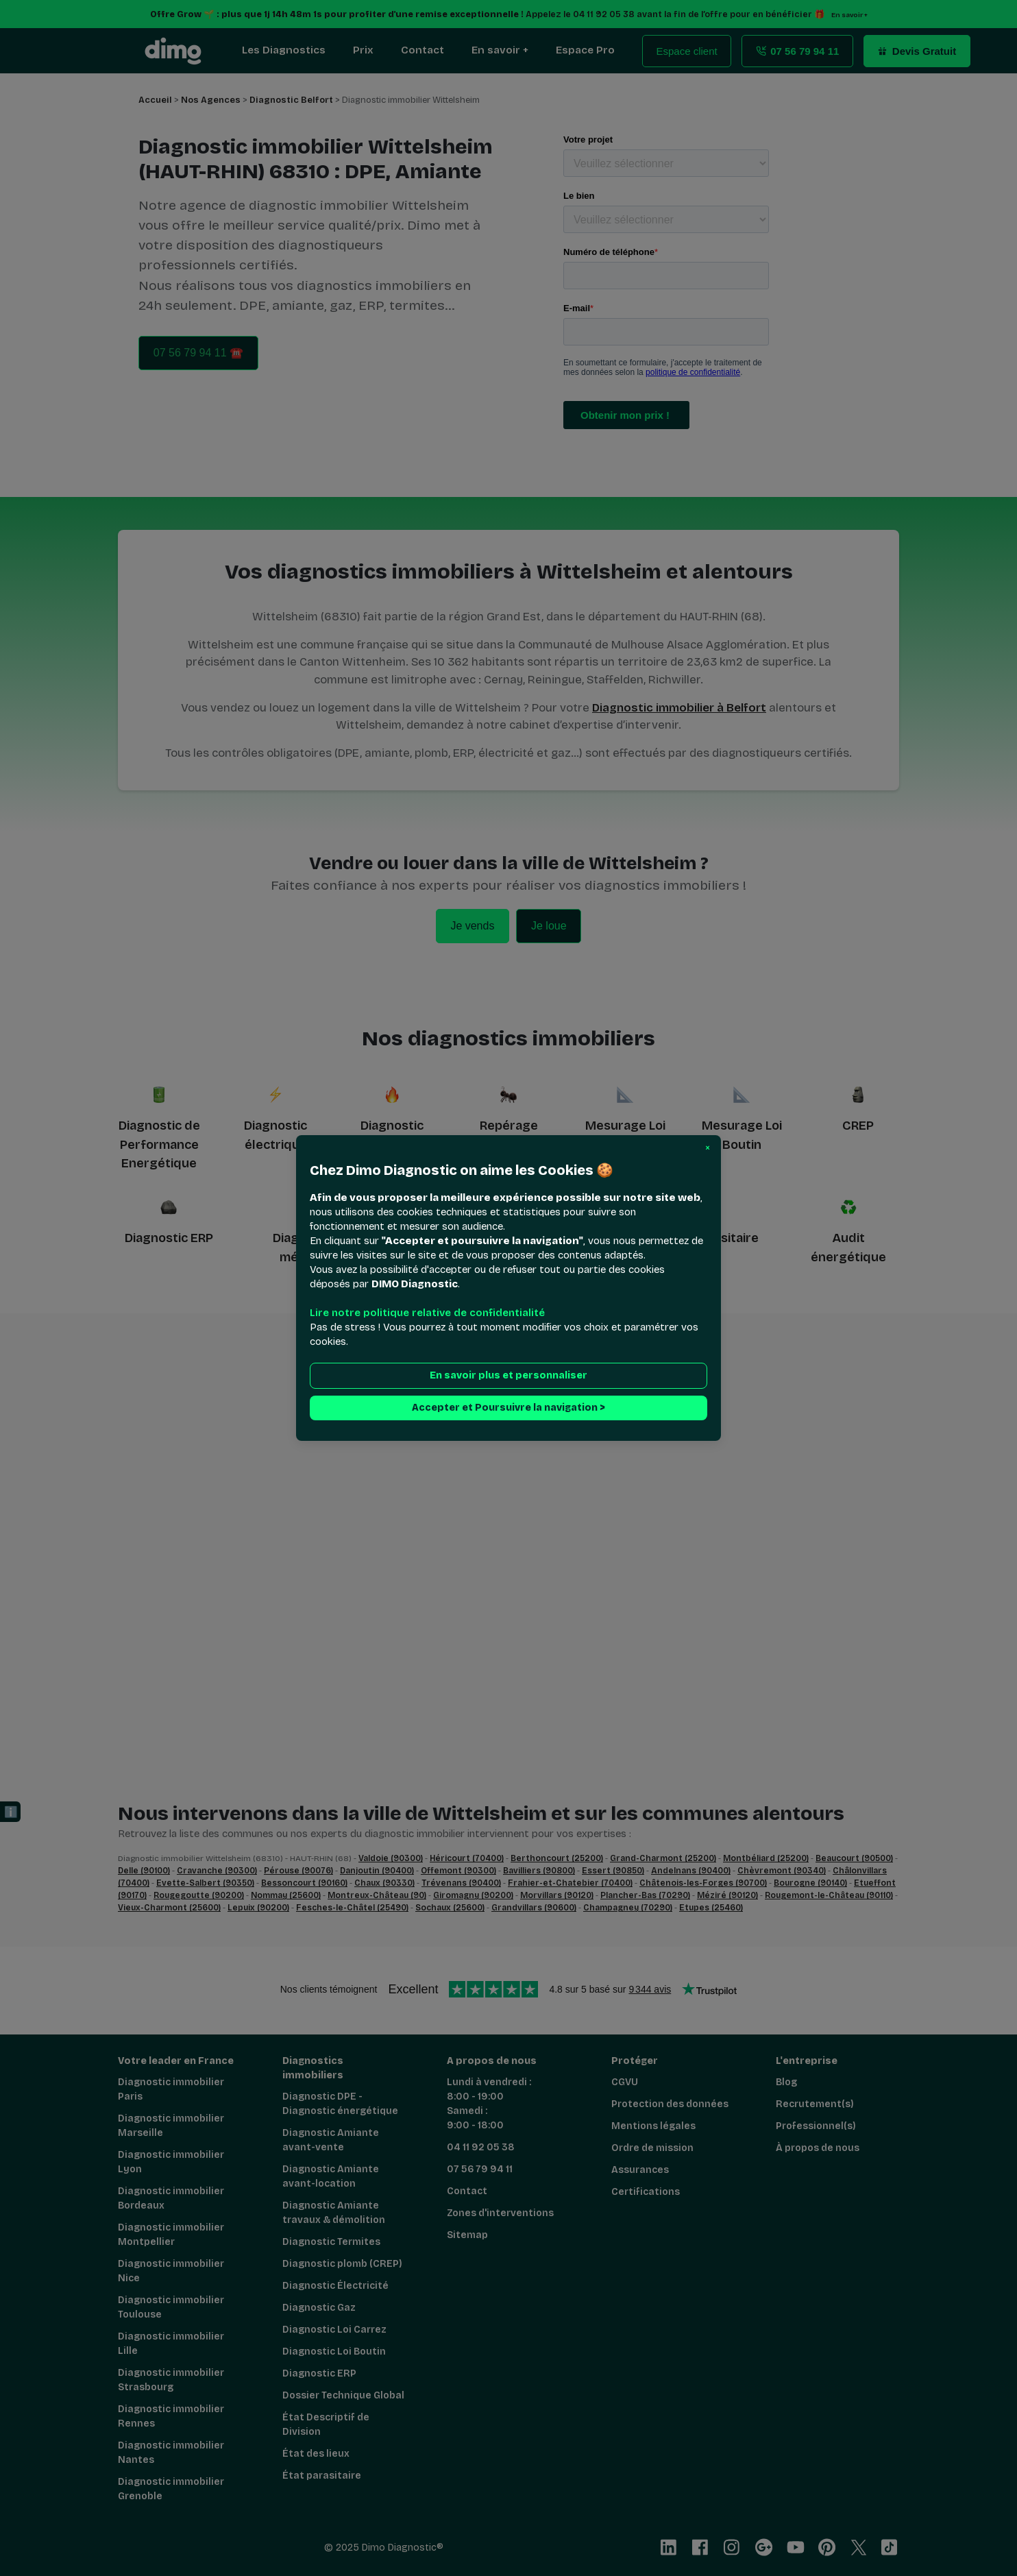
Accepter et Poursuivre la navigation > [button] (508, 1407)
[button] (707, 1148)
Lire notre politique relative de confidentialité (427, 1313)
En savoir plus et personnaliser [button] (508, 1375)
